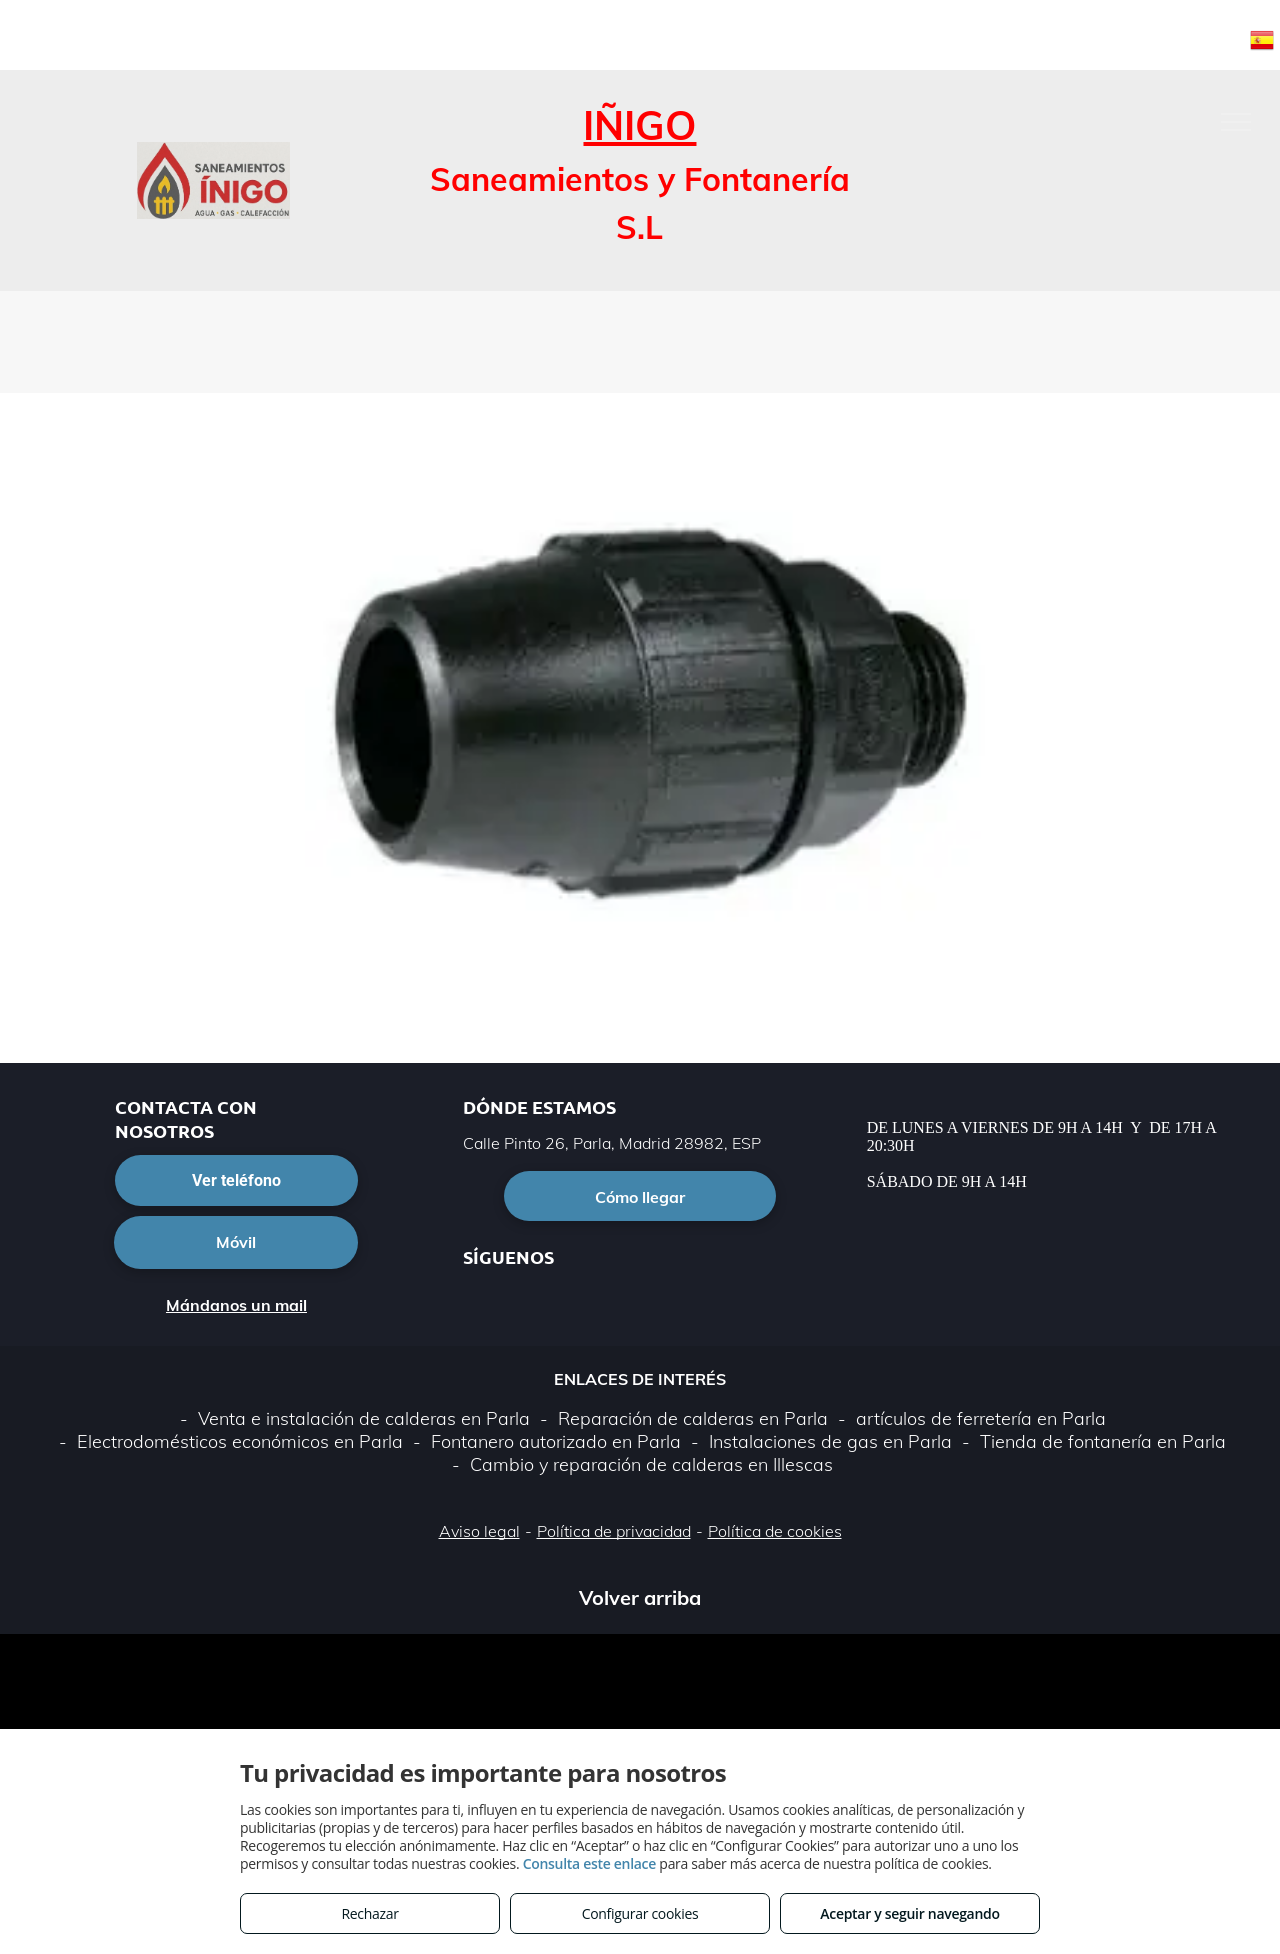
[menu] (1236, 122)
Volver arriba (640, 1597)
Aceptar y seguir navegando (909, 1913)
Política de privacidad (614, 1531)
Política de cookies (775, 1531)
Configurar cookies (640, 1913)
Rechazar (369, 1913)
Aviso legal (479, 1531)
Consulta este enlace (589, 1863)
